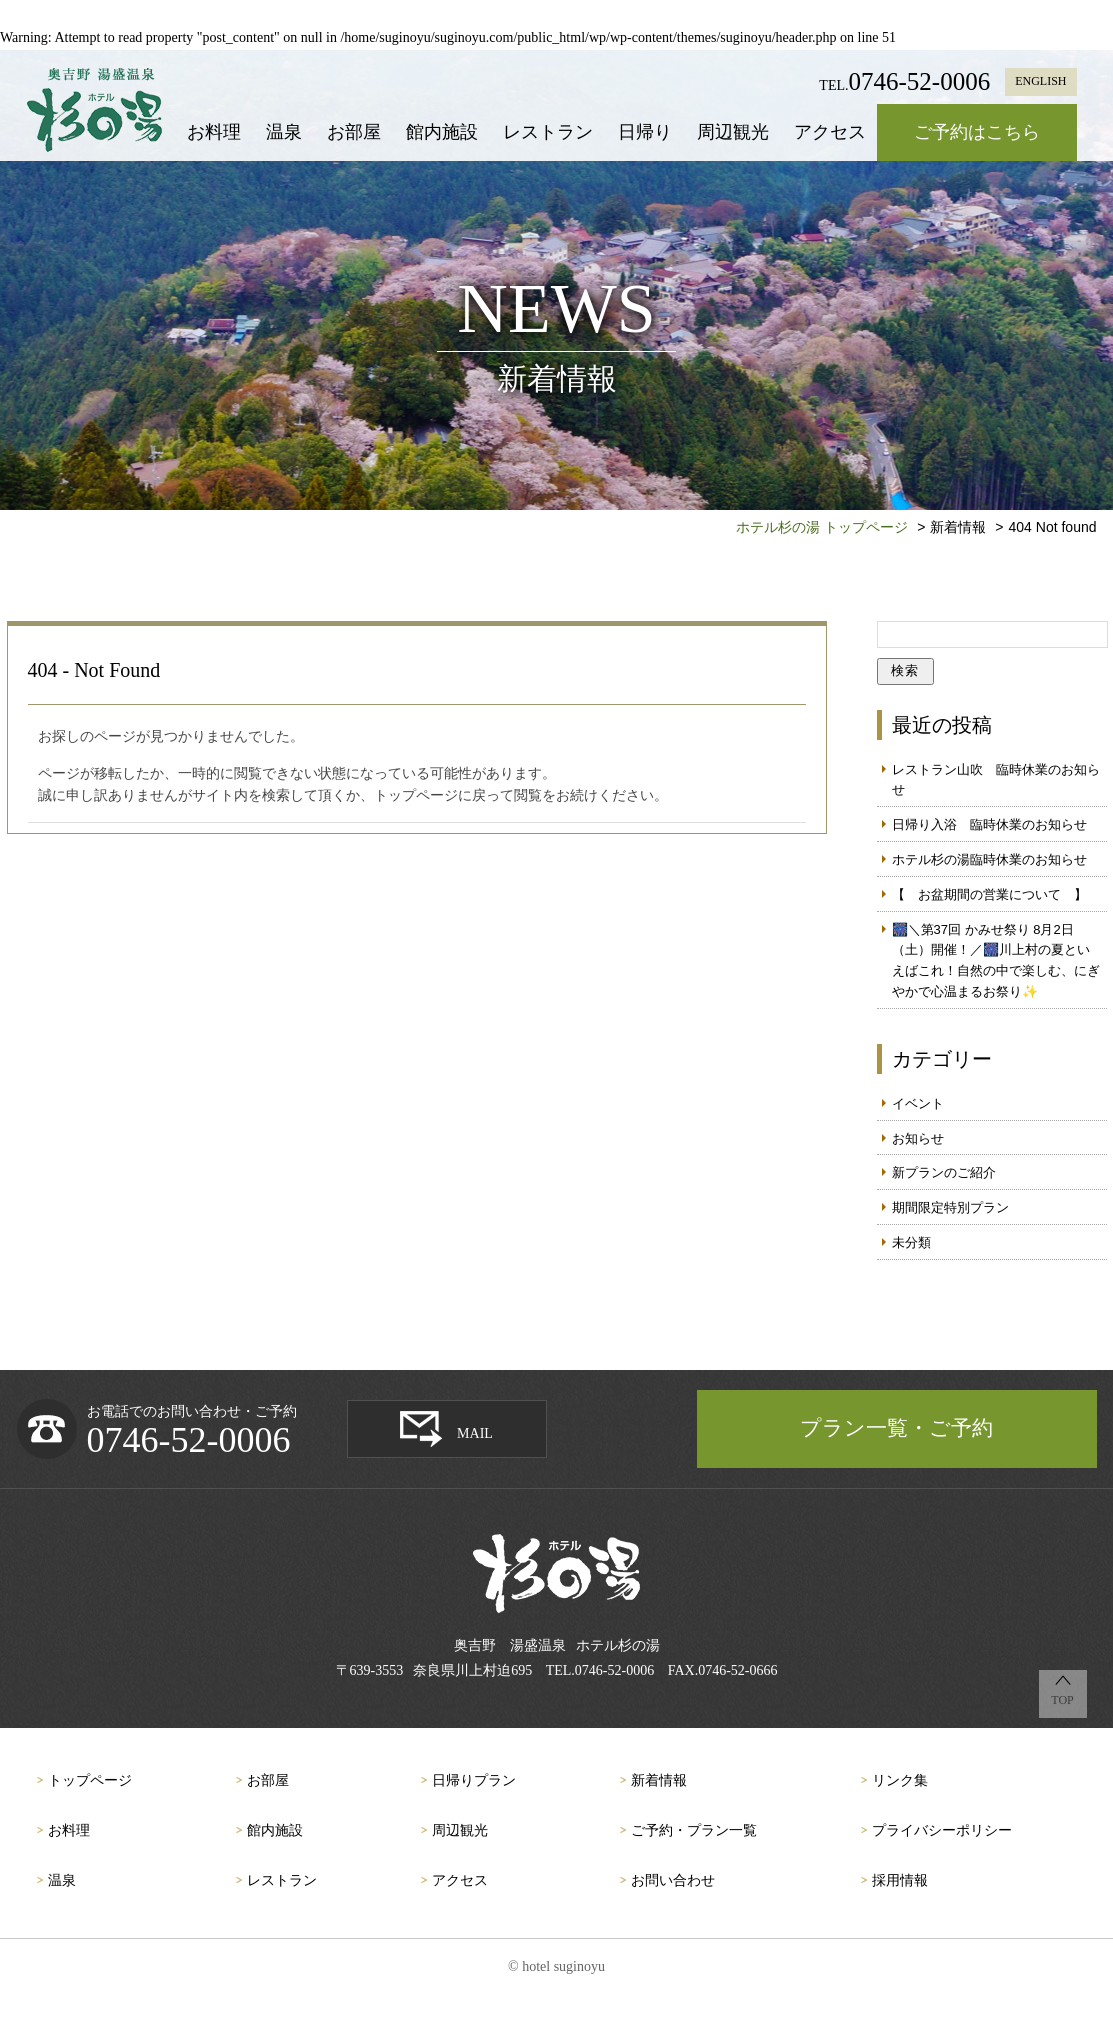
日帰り (645, 132)
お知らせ (918, 1138)
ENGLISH (1040, 81)
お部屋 (354, 132)
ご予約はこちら (977, 132)
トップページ (90, 1780)
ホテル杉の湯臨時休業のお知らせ (989, 859)
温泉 (284, 132)
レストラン (548, 132)
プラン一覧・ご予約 (896, 1428)
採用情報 (900, 1880)
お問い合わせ (673, 1880)
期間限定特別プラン (950, 1207)
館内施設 (442, 132)
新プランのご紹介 (944, 1172)
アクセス (830, 132)
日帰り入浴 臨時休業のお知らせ (989, 824)
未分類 (911, 1242)
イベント (918, 1103)
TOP (1062, 1700)
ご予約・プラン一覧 (694, 1830)
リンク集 (900, 1780)
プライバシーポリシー (942, 1830)
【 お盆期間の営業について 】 (989, 894)
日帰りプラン (474, 1780)
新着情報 (659, 1780)
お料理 (214, 132)
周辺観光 (733, 132)
